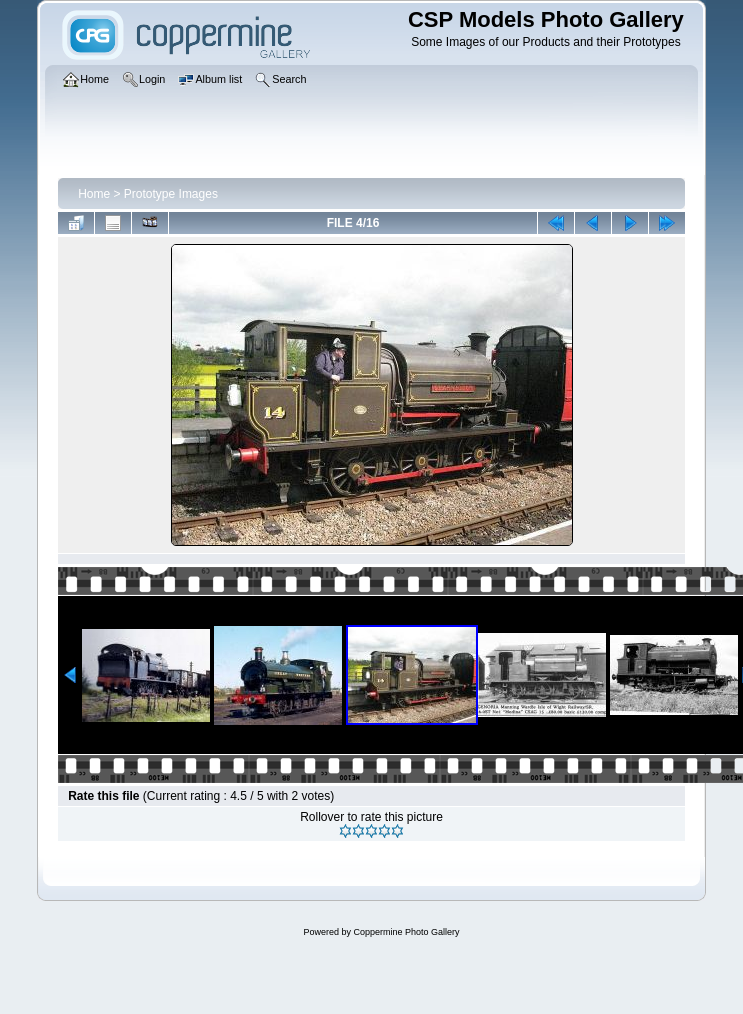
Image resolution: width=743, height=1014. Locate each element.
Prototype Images (171, 194)
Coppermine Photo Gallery (406, 932)
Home (94, 194)
